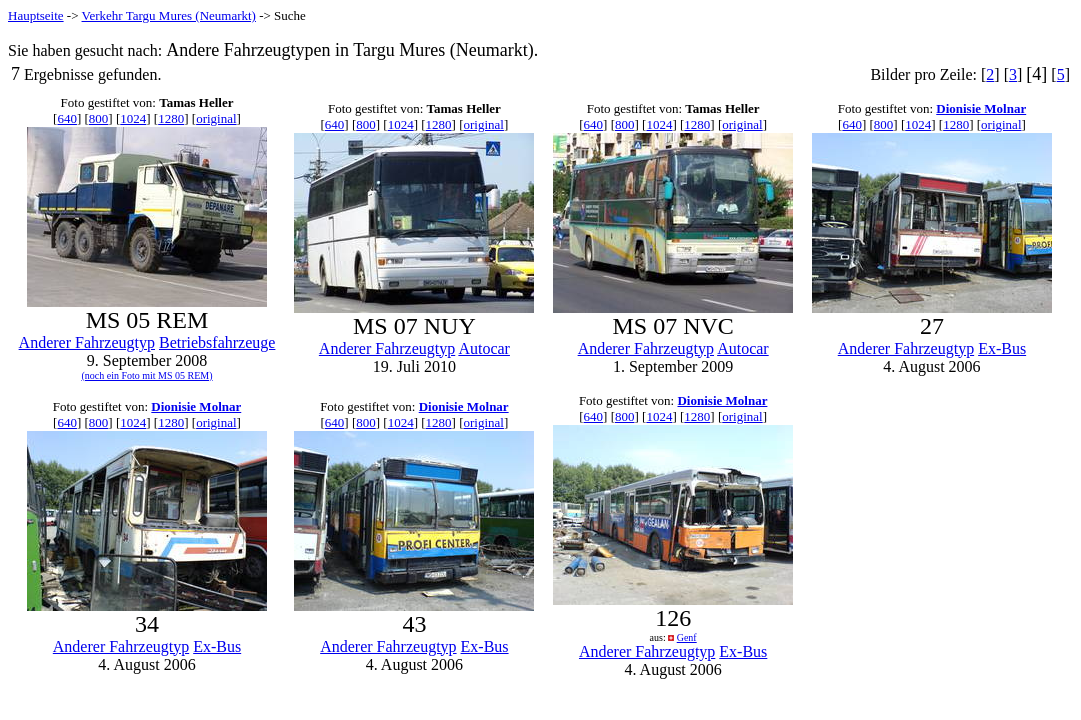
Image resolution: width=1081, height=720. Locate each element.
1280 (171, 118)
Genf (687, 637)
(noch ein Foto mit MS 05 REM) (146, 375)
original (216, 118)
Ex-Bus (1002, 348)
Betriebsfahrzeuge (217, 342)
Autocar (484, 348)
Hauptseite (36, 15)
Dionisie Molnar (981, 108)
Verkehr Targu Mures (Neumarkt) (169, 15)
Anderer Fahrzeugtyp (87, 342)
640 (67, 118)
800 (99, 118)
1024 (133, 118)
